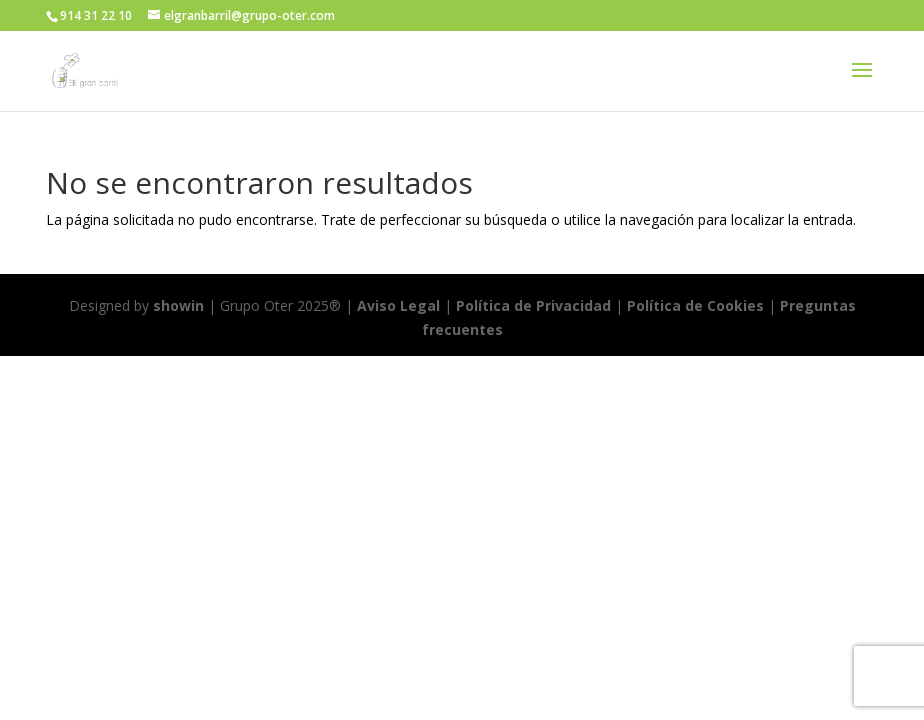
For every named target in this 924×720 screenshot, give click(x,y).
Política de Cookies (697, 305)
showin (178, 305)
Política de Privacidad (533, 305)
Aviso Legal (398, 305)
